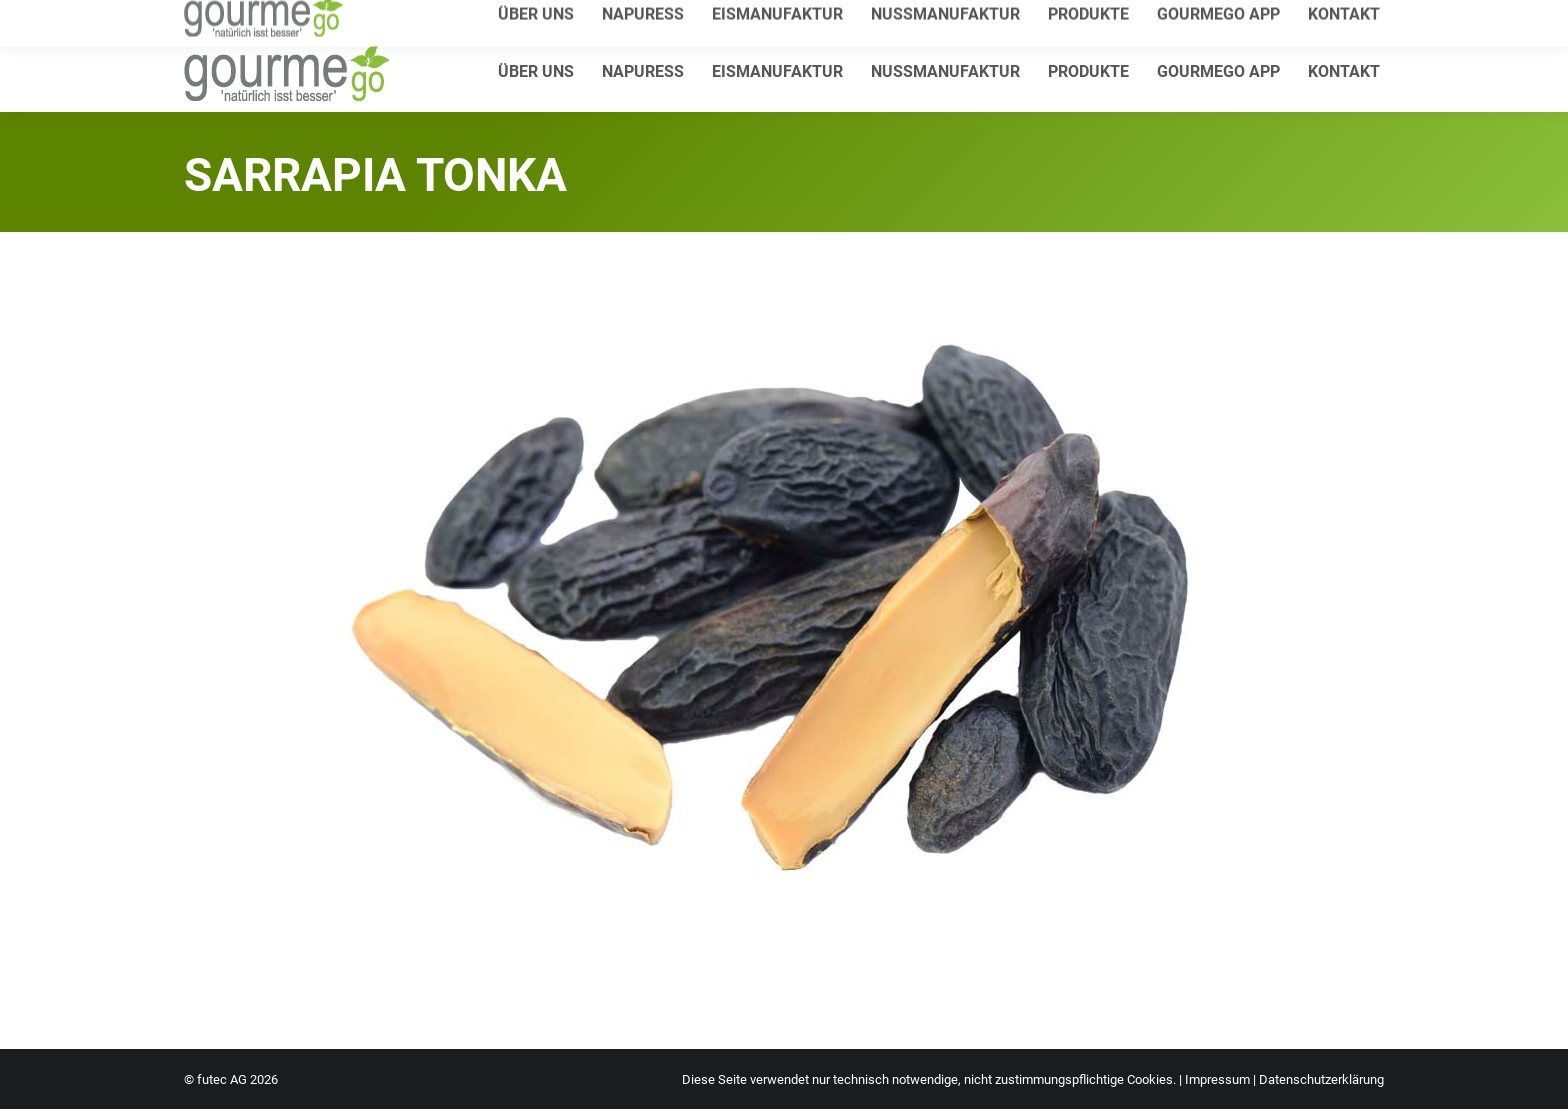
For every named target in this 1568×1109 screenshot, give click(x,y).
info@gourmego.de (419, 16)
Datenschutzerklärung (1321, 1079)
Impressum (1217, 1079)
